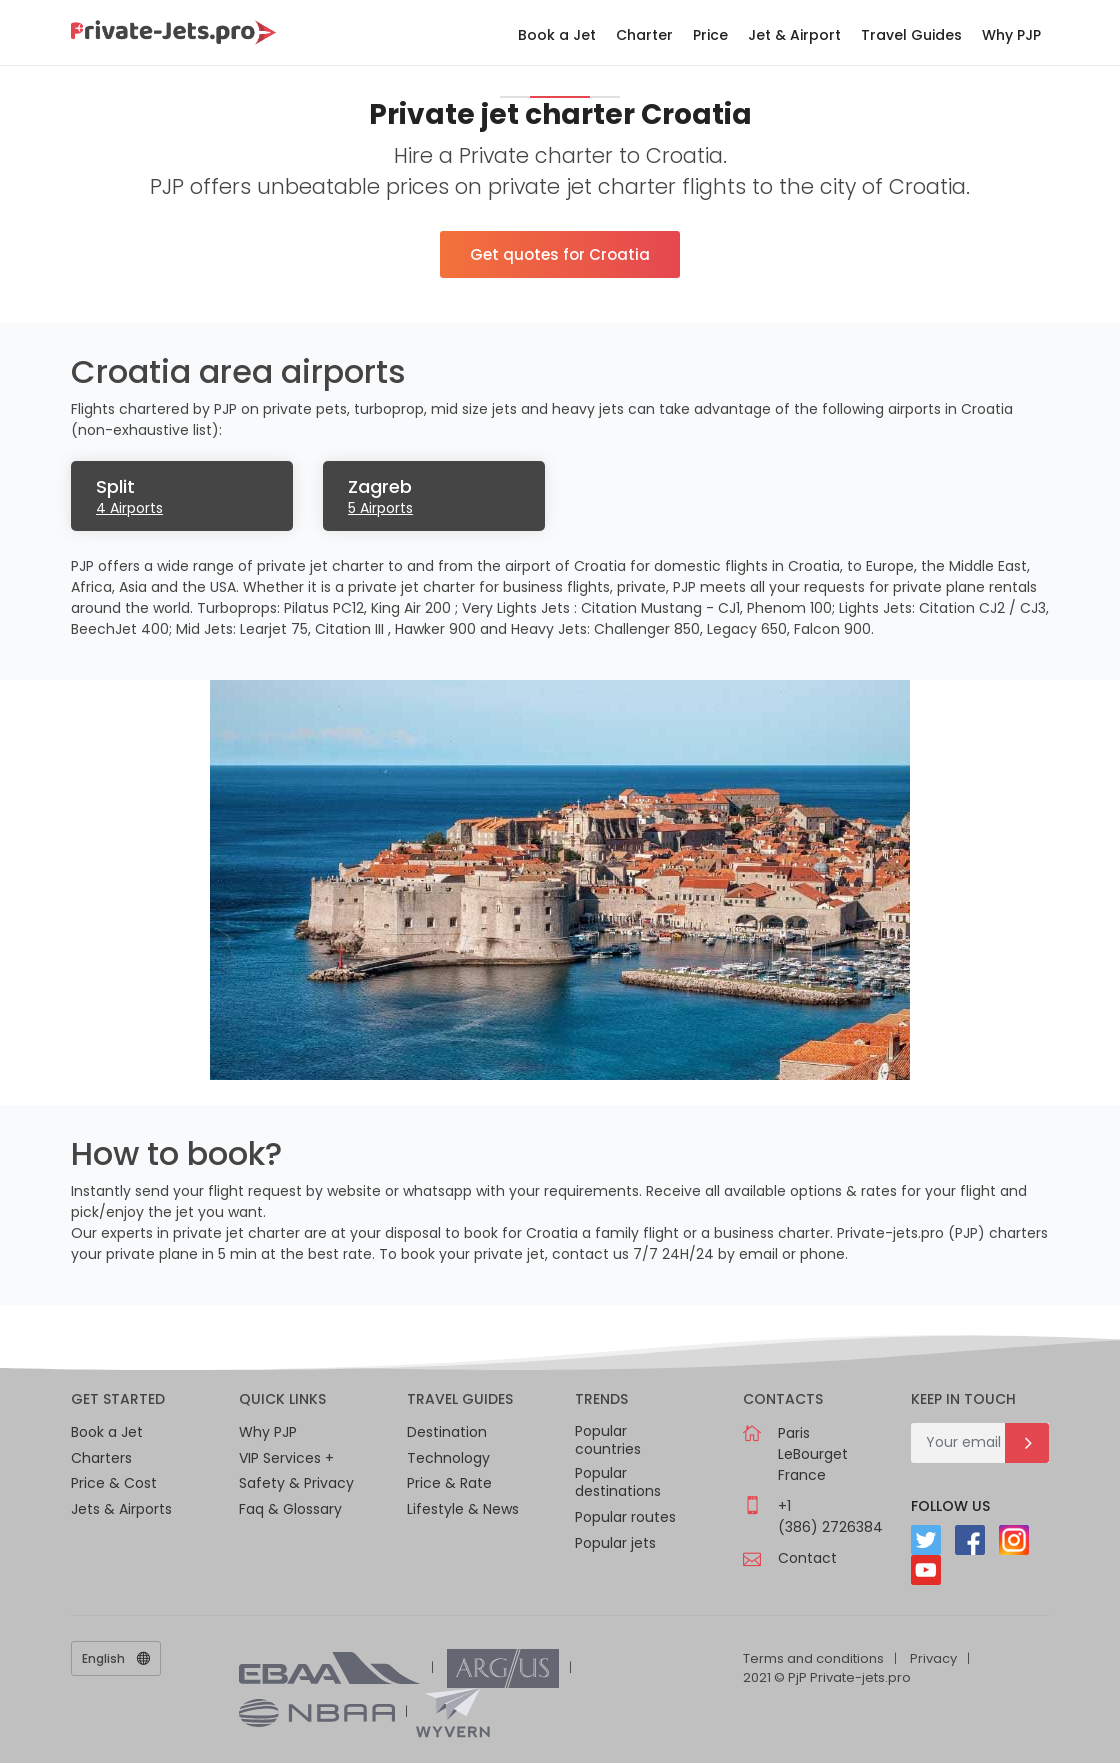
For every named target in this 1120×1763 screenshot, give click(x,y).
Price (710, 35)
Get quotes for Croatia (560, 254)
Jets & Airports (121, 1509)
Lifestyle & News (463, 1509)
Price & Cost (114, 1483)
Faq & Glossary (290, 1509)
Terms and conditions (813, 1658)
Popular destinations (618, 1482)
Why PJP (1011, 35)
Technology (448, 1458)
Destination (447, 1432)
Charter (644, 35)
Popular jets (615, 1543)
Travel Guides (911, 35)
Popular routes (625, 1517)
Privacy (933, 1658)
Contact (807, 1558)
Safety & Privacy (296, 1483)
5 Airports (380, 508)
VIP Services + (286, 1458)
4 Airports (129, 508)
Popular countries (608, 1440)
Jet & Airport (794, 35)
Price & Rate (449, 1483)
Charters (101, 1458)
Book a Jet (557, 35)
